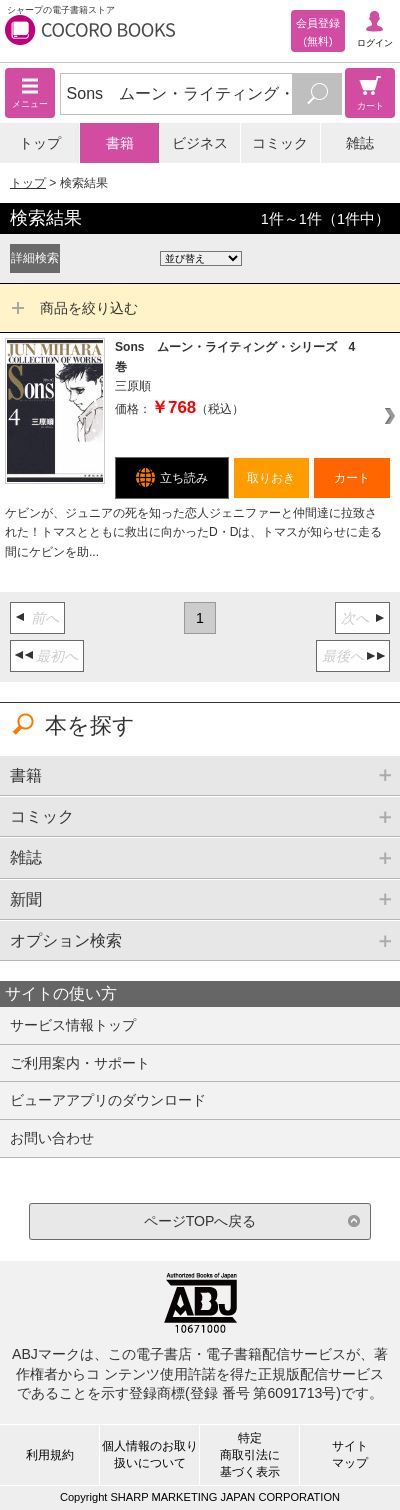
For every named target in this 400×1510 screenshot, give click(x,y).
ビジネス (200, 143)
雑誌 (360, 143)
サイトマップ (350, 1454)
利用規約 (50, 1455)
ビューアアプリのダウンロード (108, 1100)
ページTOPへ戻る (200, 1221)
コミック (280, 143)
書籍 (120, 143)
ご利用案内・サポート (80, 1063)
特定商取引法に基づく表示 (250, 1455)
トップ (40, 143)
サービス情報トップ (73, 1025)
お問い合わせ (52, 1138)
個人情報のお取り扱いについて (150, 1454)
